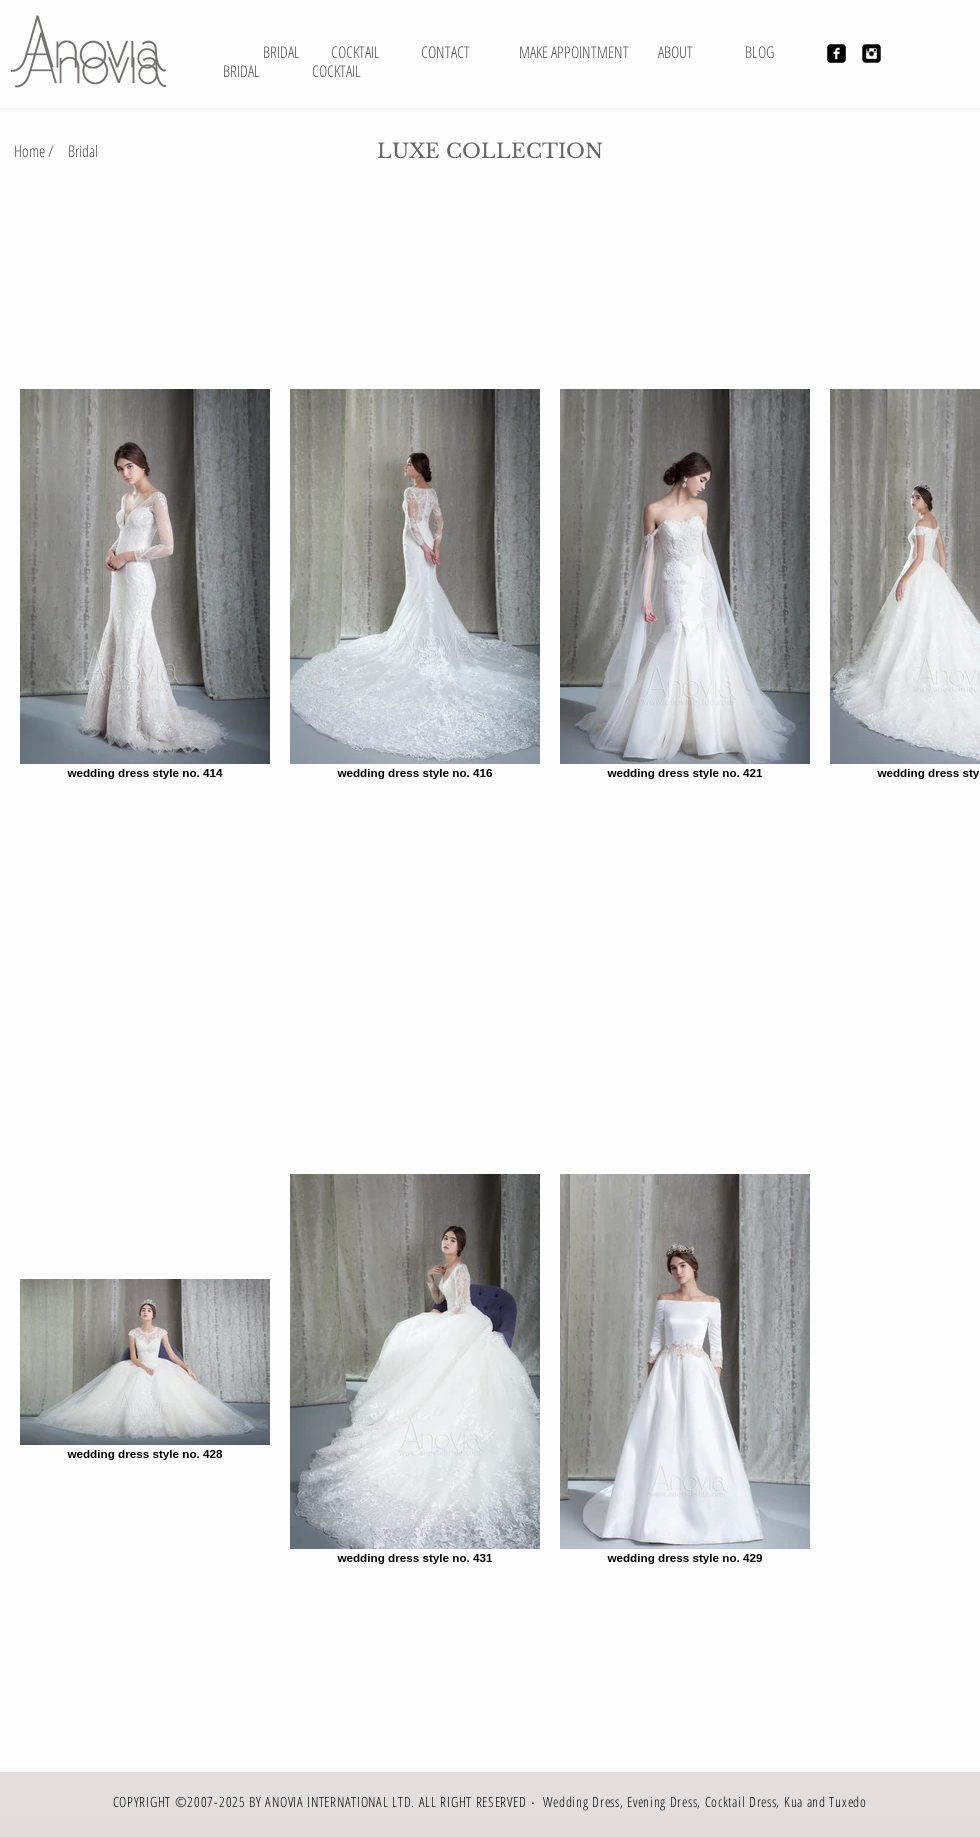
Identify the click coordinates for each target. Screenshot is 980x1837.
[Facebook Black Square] (836, 53)
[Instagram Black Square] (871, 53)
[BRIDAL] (281, 52)
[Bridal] (83, 151)
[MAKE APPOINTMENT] (574, 52)
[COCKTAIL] (336, 71)
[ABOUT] (675, 52)
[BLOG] (759, 52)
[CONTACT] (445, 52)
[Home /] (34, 151)
